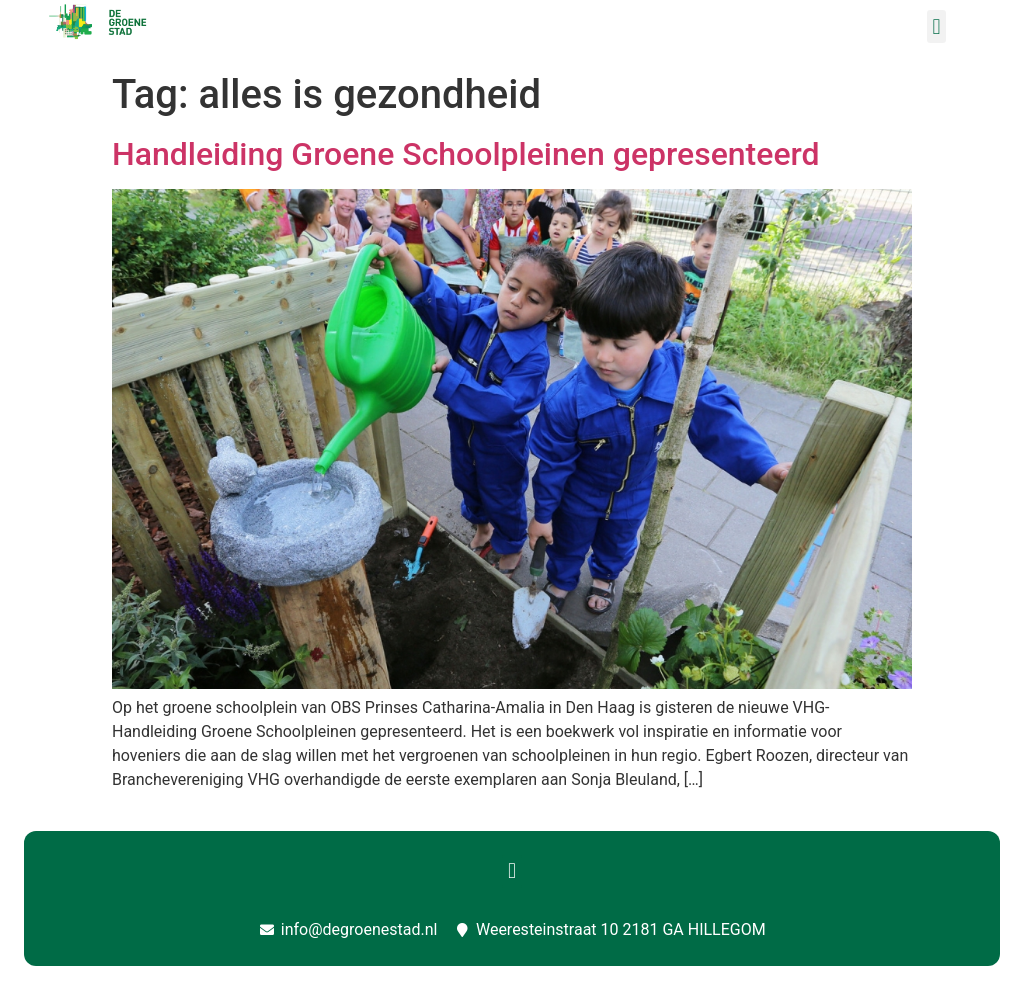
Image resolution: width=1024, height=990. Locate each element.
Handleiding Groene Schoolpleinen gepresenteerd (466, 154)
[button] (936, 26)
